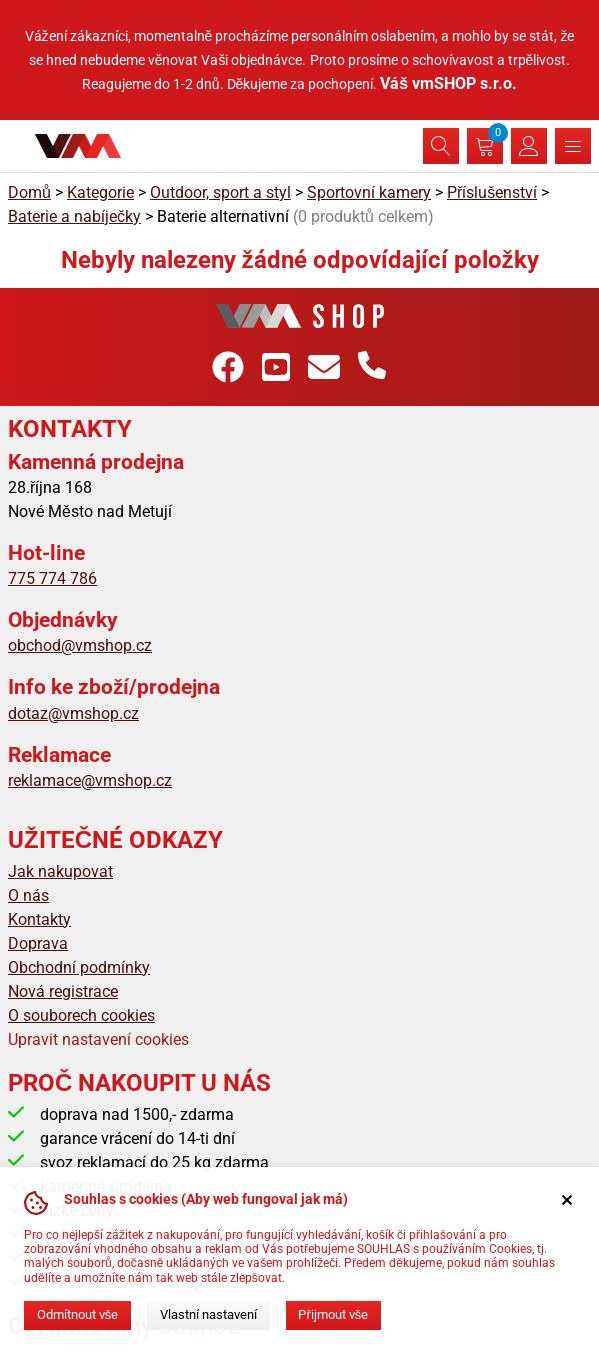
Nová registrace (63, 991)
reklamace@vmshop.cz (90, 780)
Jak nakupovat (60, 871)
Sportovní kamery (369, 192)
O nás (28, 895)
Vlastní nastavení (208, 1314)
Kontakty (39, 919)
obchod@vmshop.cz (80, 645)
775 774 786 (52, 578)
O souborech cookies (81, 1015)
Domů (29, 192)
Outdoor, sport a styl (220, 192)
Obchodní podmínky (79, 967)
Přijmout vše (333, 1314)
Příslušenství (492, 192)
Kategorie (100, 192)
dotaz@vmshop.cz (73, 713)
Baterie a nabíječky (74, 216)
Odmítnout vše (77, 1314)
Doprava (38, 943)
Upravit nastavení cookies (98, 1039)
